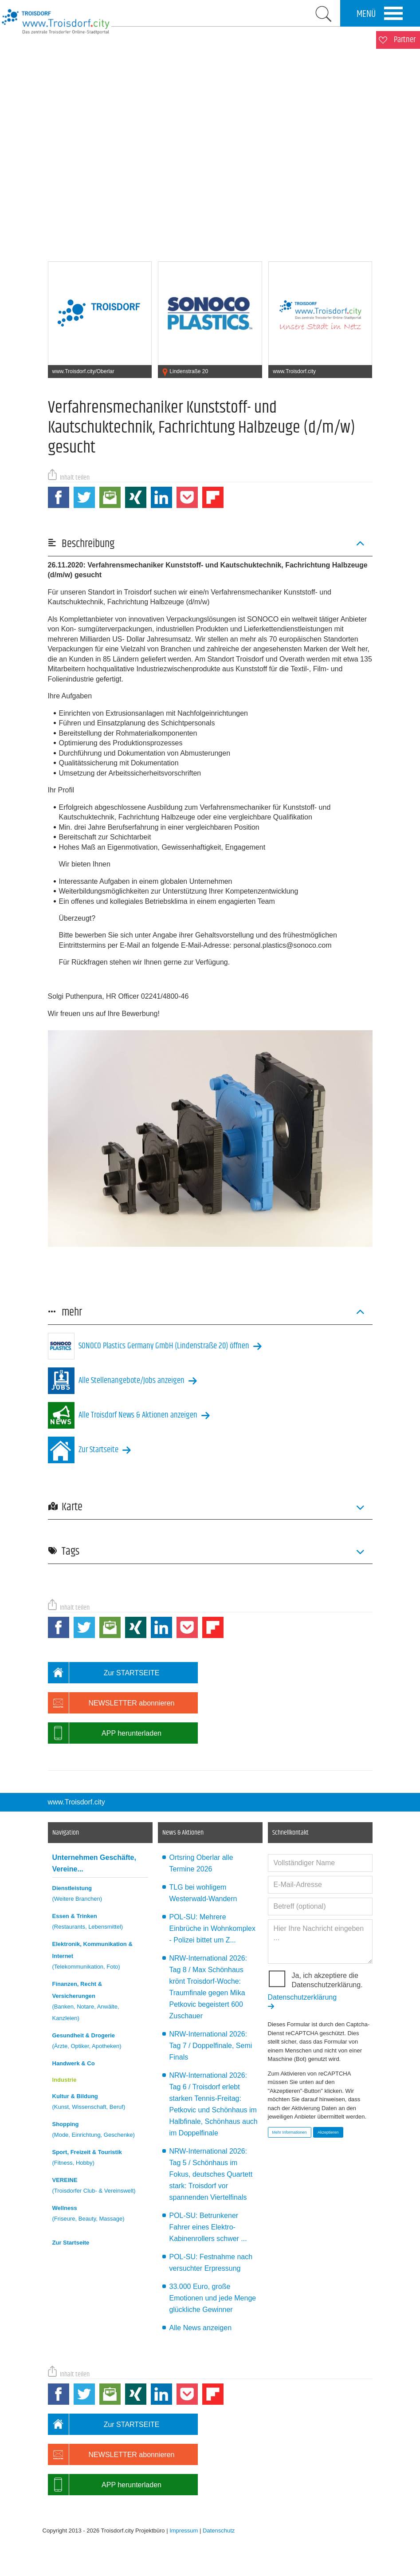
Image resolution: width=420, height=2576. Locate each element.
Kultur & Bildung (100, 2103)
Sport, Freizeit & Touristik (100, 2159)
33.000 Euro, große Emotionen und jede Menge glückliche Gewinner (212, 2298)
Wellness (100, 2215)
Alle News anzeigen (200, 2328)
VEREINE (100, 2187)
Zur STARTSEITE (104, 1672)
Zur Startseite (71, 2242)
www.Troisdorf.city (76, 1802)
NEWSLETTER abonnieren (111, 1702)
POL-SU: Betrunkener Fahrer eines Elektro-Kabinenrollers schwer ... (208, 2227)
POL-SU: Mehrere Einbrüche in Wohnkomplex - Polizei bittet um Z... (212, 1928)
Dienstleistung (100, 1895)
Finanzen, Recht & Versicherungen (100, 2002)
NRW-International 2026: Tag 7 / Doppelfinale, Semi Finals (210, 2045)
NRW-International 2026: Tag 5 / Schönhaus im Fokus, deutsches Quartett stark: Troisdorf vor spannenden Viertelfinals (211, 2174)
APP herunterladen (104, 1733)
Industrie (64, 2079)
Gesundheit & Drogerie (100, 2042)
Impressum (183, 2530)
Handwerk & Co (73, 2063)
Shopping (100, 2131)
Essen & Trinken (100, 1923)
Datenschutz (219, 2530)
